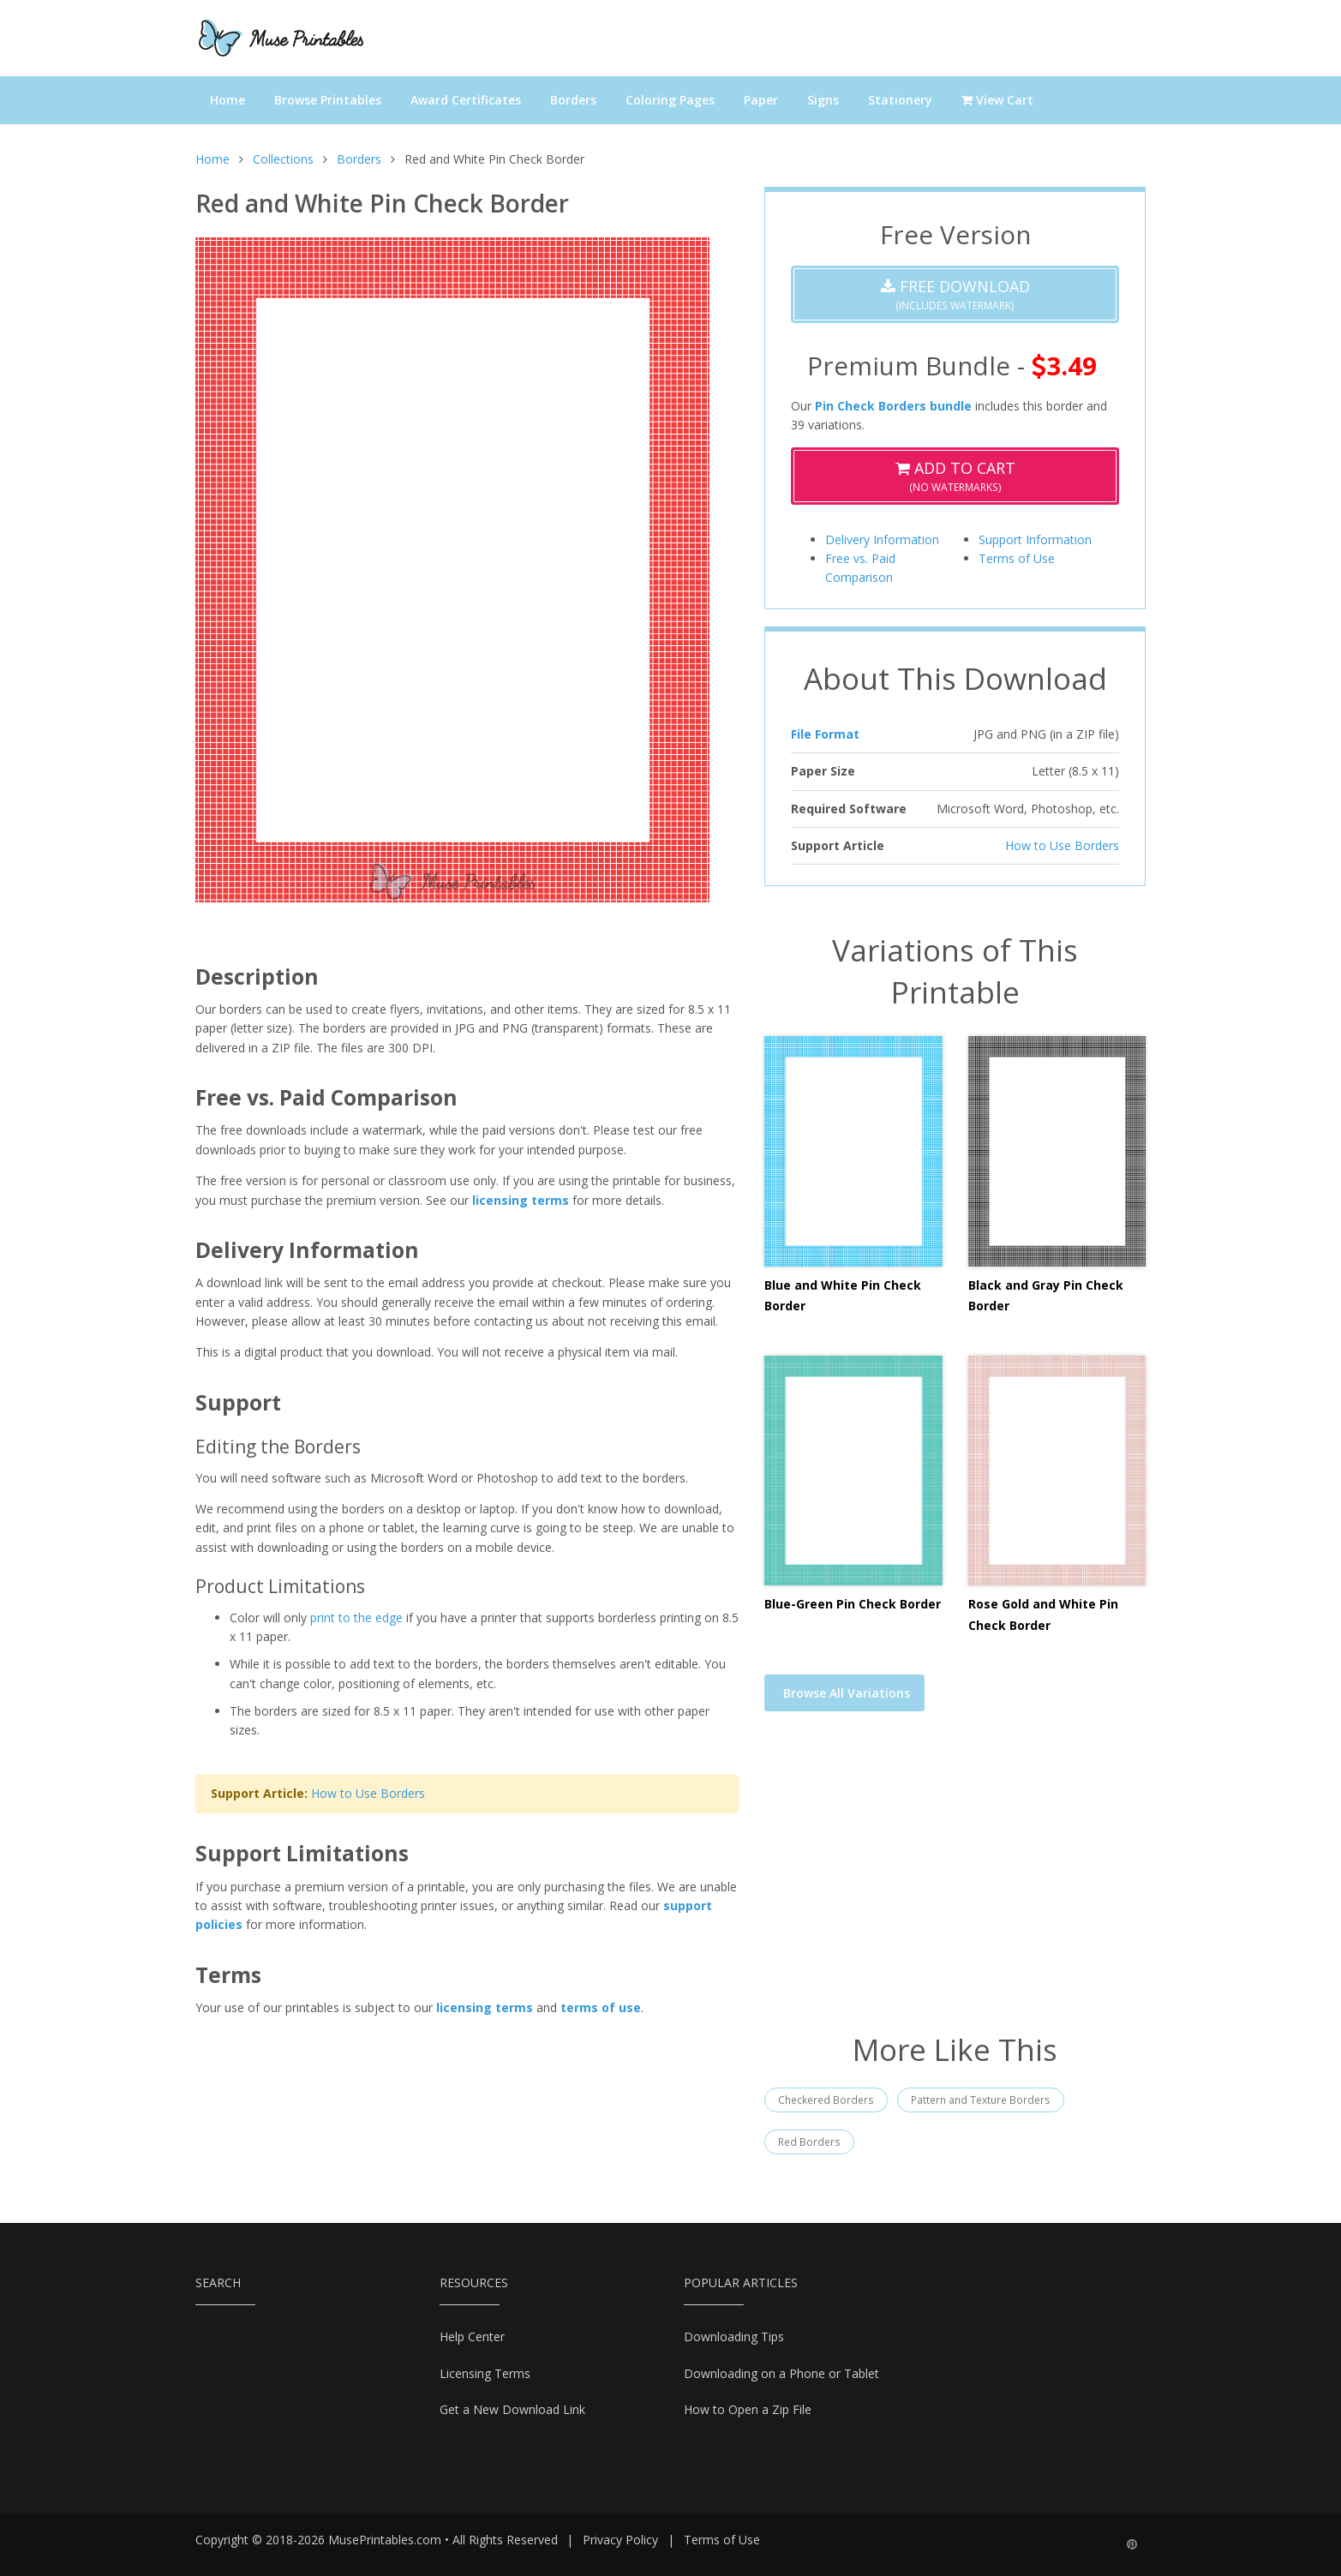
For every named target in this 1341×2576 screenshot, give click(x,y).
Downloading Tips (734, 2336)
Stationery (900, 100)
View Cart (997, 100)
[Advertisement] (955, 1883)
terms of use (600, 2007)
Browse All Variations (846, 1693)
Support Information (1035, 539)
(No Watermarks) (955, 476)
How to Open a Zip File (747, 2409)
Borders (573, 100)
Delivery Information (882, 539)
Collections (283, 159)
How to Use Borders (368, 1793)
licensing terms (520, 1200)
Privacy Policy (620, 2539)
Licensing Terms (485, 2373)
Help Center (472, 2336)
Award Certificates (465, 100)
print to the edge (356, 1617)
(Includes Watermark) (955, 294)
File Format (825, 734)
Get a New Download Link (512, 2409)
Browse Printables (327, 100)
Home (227, 100)
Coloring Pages (670, 100)
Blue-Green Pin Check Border (852, 1604)
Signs (823, 100)
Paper (761, 100)
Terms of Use (1017, 558)
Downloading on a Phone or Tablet (781, 2373)
